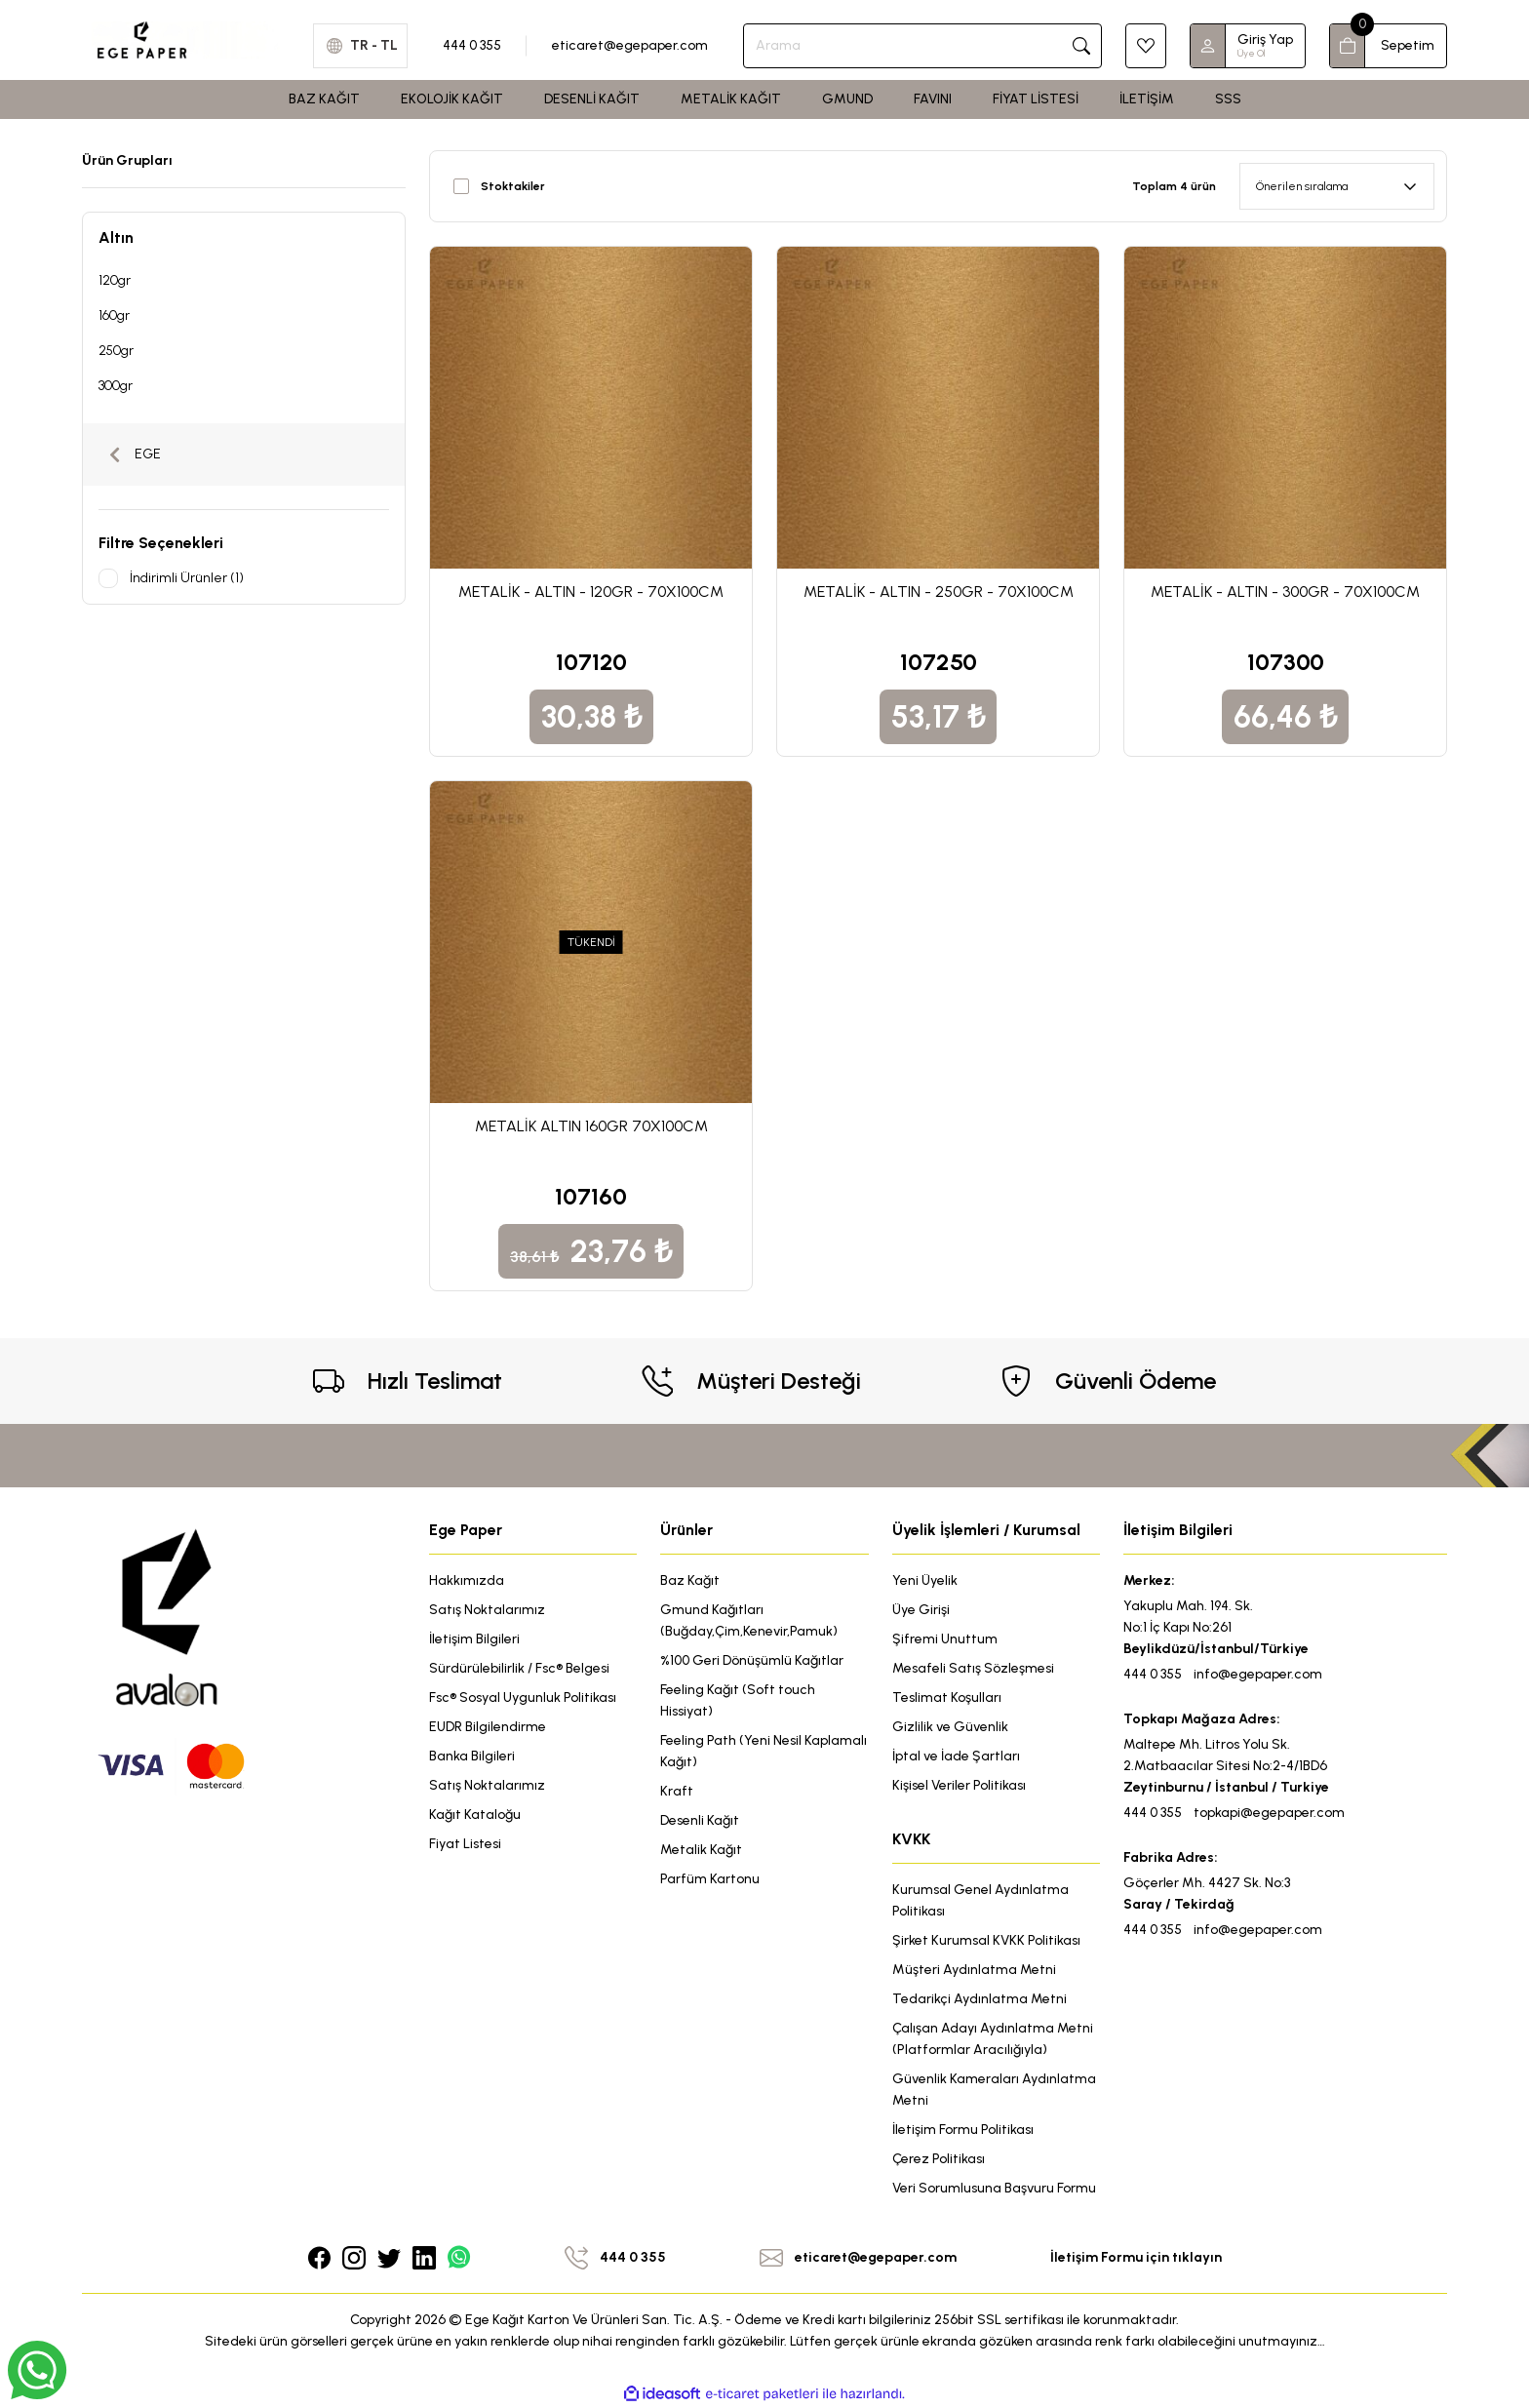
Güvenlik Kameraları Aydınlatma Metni (994, 2090)
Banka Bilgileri (472, 1756)
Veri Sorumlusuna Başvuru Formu (994, 2188)
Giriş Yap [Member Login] (1265, 39)
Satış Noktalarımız (487, 1609)
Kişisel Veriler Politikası (959, 1785)
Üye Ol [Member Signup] (1251, 53)
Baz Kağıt (690, 1580)
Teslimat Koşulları (946, 1697)
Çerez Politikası (938, 2159)
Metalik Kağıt (701, 1849)
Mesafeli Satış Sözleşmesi (973, 1668)
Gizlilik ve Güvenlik (950, 1726)
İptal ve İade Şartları (956, 1756)
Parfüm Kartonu (710, 1879)
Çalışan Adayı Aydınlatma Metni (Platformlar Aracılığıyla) (992, 2039)
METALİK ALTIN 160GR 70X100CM (591, 1126)
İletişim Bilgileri (474, 1639)
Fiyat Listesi (465, 1844)
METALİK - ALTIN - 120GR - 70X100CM (591, 591)
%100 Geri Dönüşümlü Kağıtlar (751, 1660)
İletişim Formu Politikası (963, 2129)
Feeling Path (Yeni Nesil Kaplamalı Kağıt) (763, 1751)
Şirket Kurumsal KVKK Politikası (986, 1940)
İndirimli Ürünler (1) (187, 578)
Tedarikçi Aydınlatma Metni (979, 1999)
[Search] (922, 45)
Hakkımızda (466, 1580)
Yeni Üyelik (925, 1580)
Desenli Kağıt (699, 1820)
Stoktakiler (513, 186)
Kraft (676, 1791)
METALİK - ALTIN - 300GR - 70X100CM (1285, 591)
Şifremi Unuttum (945, 1639)
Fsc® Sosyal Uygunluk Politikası (522, 1697)
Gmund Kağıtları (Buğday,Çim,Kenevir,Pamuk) (749, 1620)
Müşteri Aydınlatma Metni (974, 1969)
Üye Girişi (921, 1609)
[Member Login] (1208, 45)
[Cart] (1388, 45)
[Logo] (186, 39)
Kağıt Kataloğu (475, 1814)
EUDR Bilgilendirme (487, 1726)
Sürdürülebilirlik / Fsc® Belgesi (519, 1668)
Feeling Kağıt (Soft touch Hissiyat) (737, 1700)
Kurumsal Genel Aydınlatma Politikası (980, 1900)
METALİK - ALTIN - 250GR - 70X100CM (939, 591)
